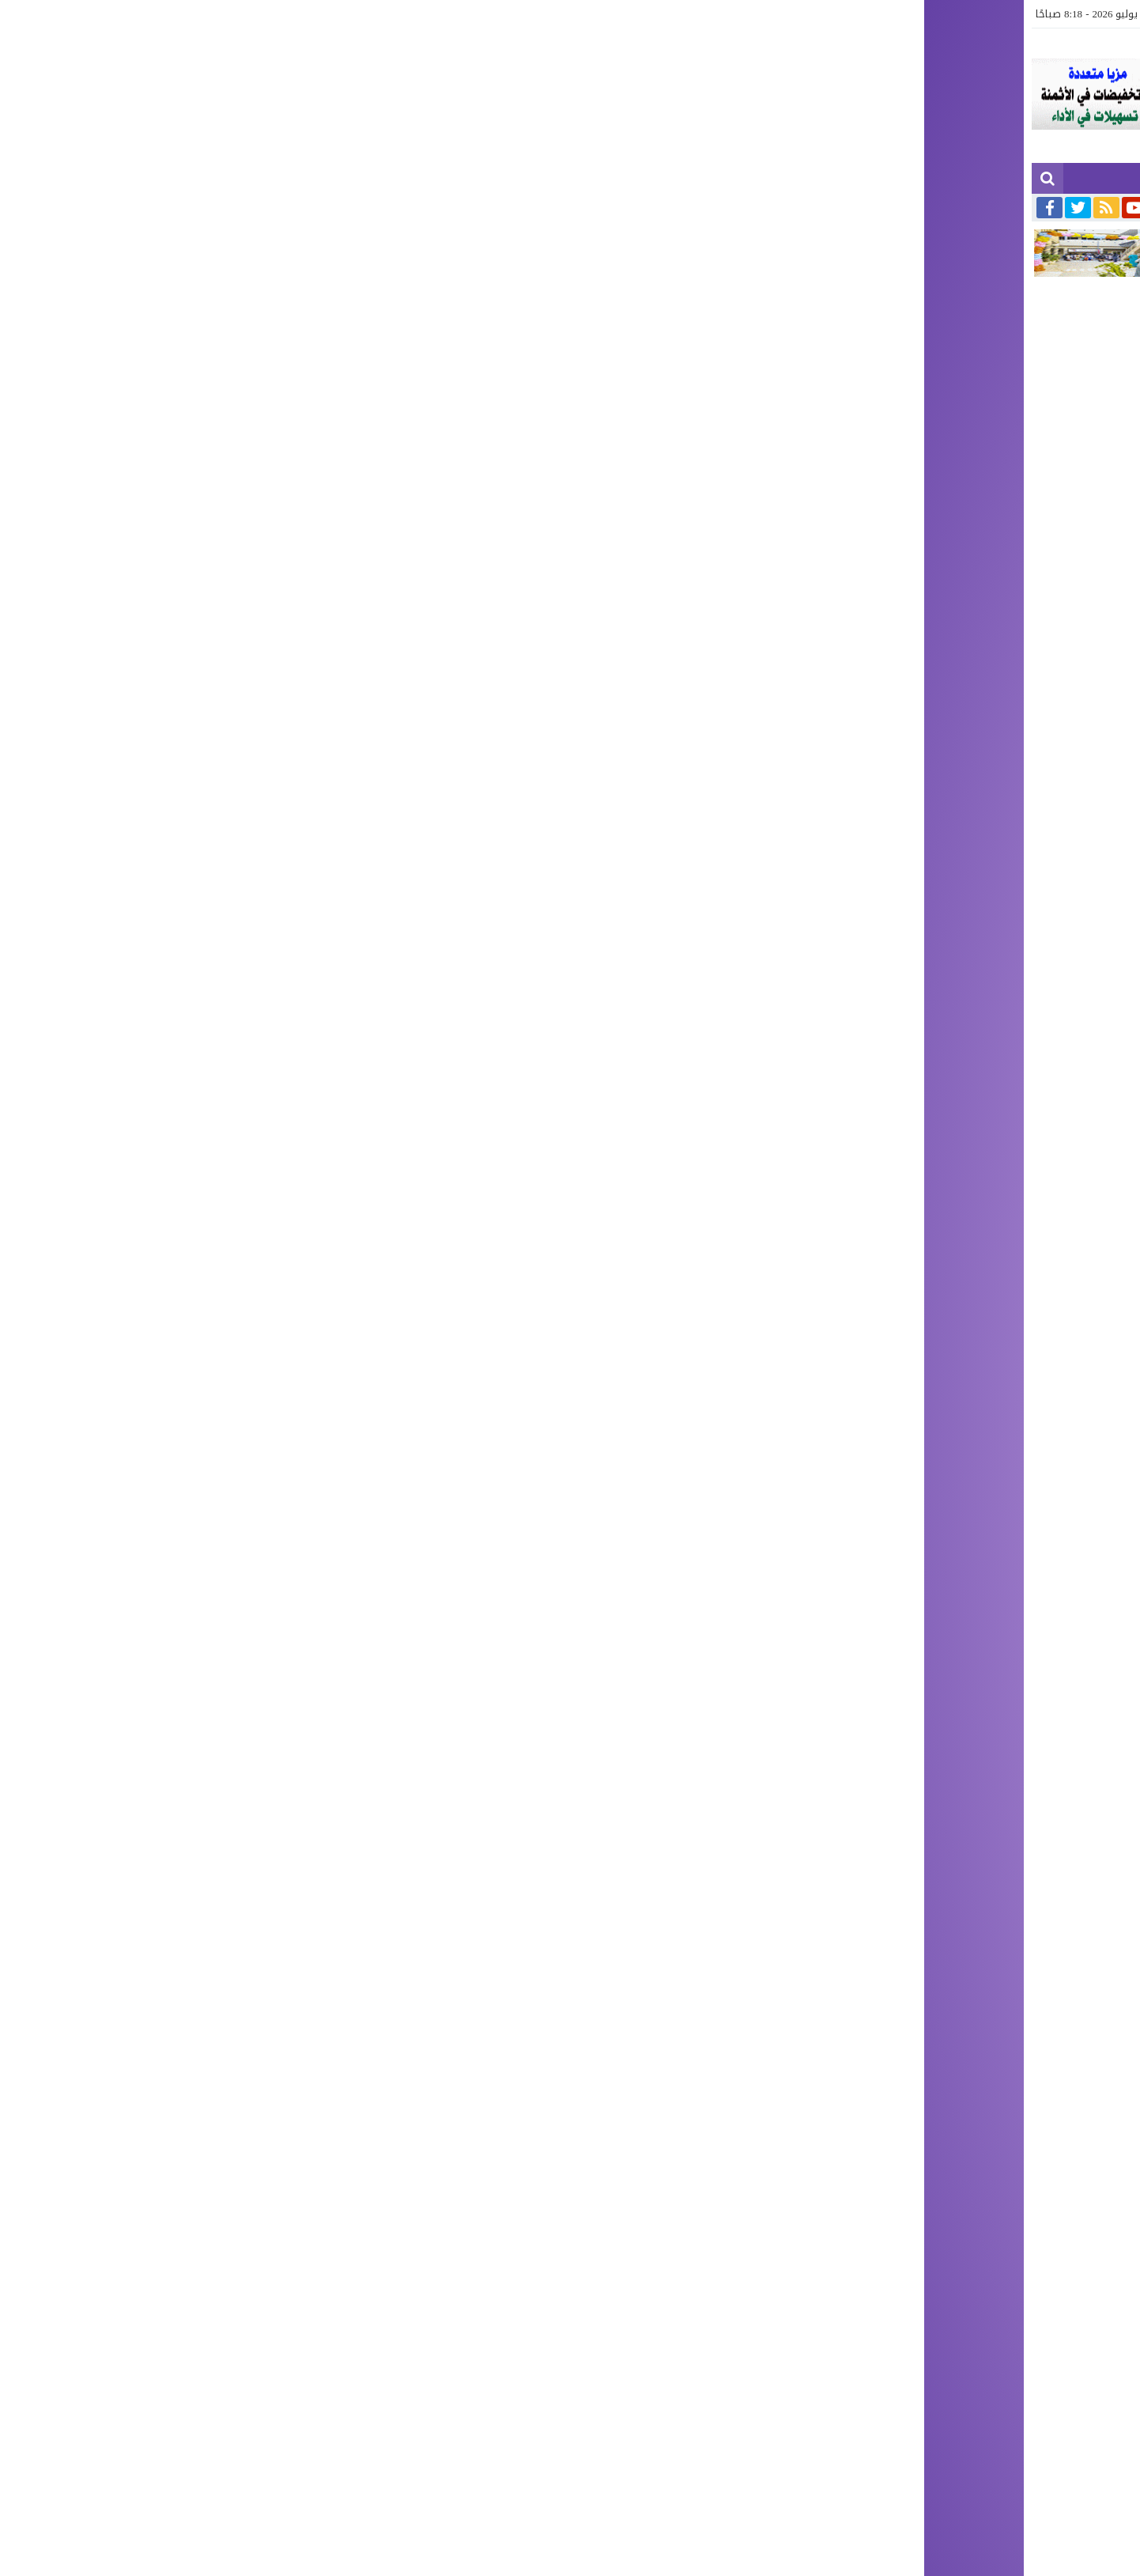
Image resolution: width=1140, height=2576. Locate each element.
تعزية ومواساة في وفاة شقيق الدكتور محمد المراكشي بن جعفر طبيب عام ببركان (906, 206)
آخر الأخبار (1005, 14)
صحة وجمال (413, 14)
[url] (879, 2130)
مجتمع (910, 14)
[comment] (727, 1976)
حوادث (826, 14)
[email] (879, 2086)
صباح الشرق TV (486, 14)
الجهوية (954, 14)
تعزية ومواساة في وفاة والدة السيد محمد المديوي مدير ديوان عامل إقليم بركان (517, 206)
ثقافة (590, 14)
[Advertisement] (570, 411)
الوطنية (717, 14)
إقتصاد (868, 14)
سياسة (672, 14)
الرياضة (549, 14)
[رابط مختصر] (891, 1790)
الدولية (629, 14)
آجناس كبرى (772, 14)
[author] (879, 2043)
